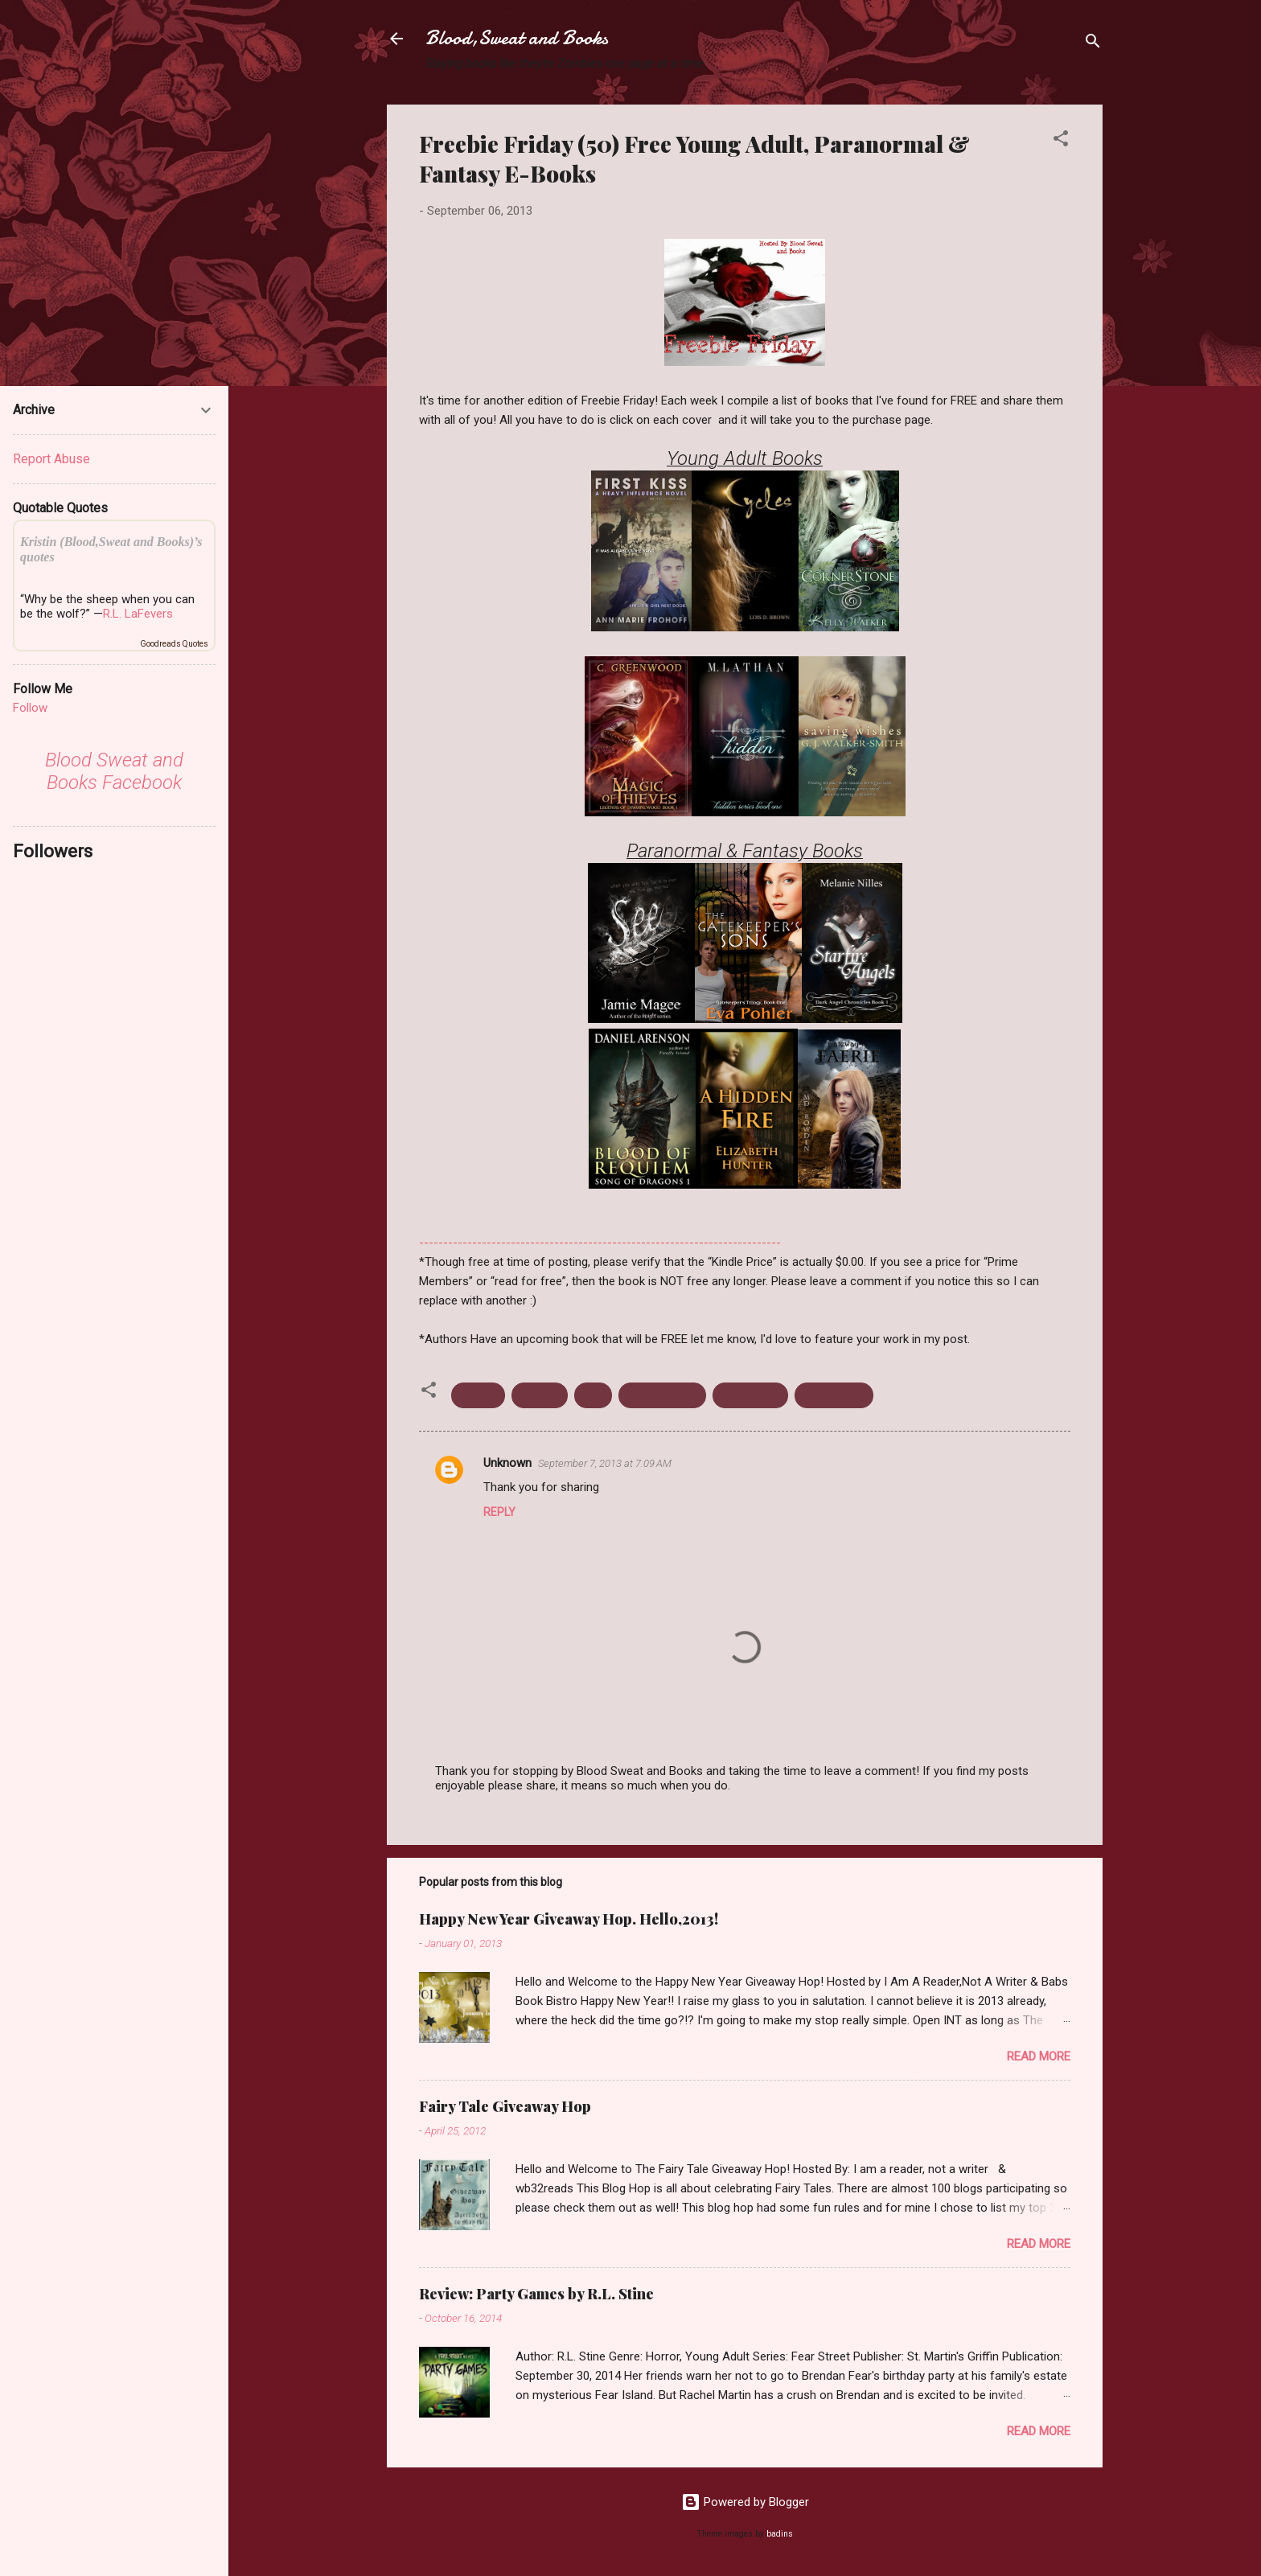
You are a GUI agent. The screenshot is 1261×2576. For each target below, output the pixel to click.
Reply (499, 1512)
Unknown (507, 1463)
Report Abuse (51, 458)
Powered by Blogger (745, 2502)
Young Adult (834, 1395)
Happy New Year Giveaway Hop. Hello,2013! (568, 1919)
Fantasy (540, 1395)
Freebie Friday (662, 1395)
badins (779, 2534)
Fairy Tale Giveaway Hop (505, 2106)
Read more (1038, 2056)
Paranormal (750, 1395)
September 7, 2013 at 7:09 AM (605, 1463)
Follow (30, 707)
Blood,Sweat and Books (516, 38)
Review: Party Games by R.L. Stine (536, 2293)
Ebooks (478, 1395)
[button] (1060, 141)
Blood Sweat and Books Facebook (114, 771)
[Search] (1093, 43)
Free (593, 1395)
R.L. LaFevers (138, 613)
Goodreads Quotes (174, 643)
